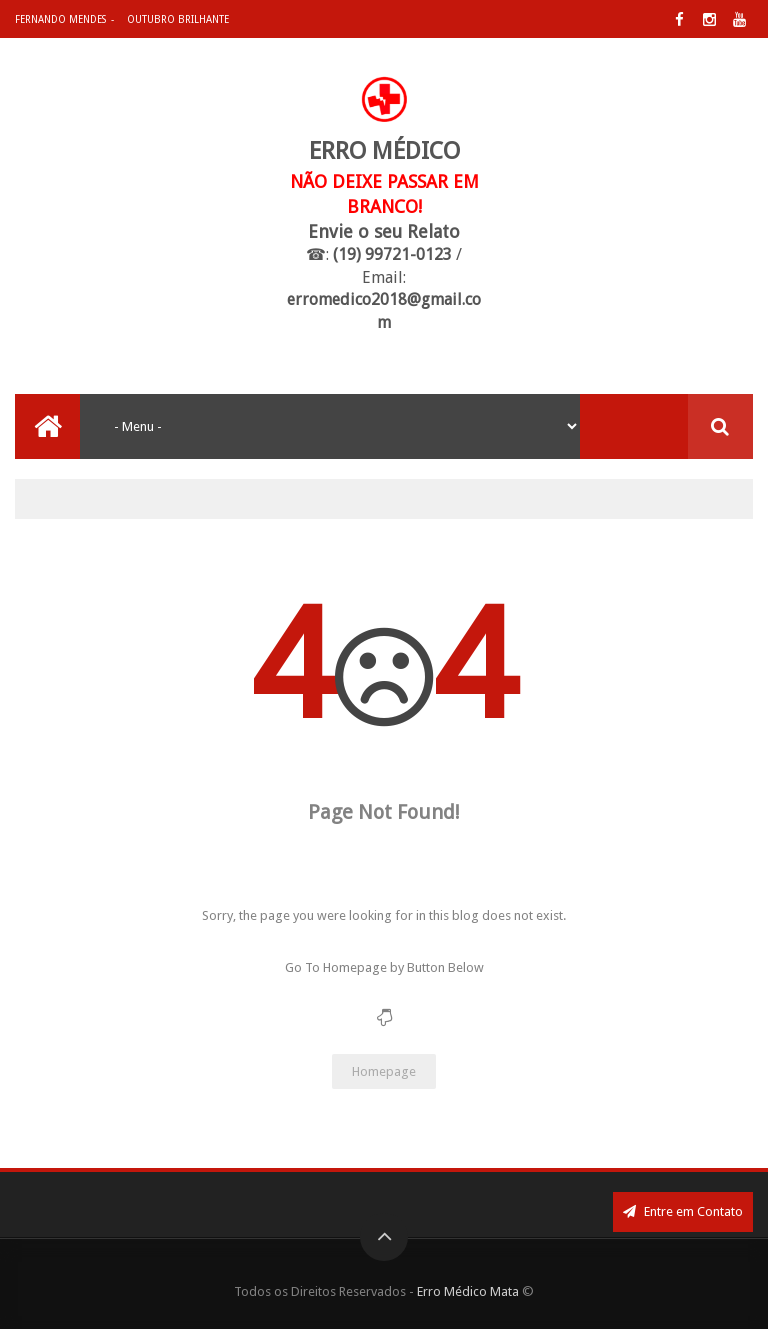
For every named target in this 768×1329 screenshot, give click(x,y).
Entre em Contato (683, 1211)
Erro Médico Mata (468, 1291)
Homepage (384, 1071)
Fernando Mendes (60, 19)
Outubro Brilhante (178, 19)
